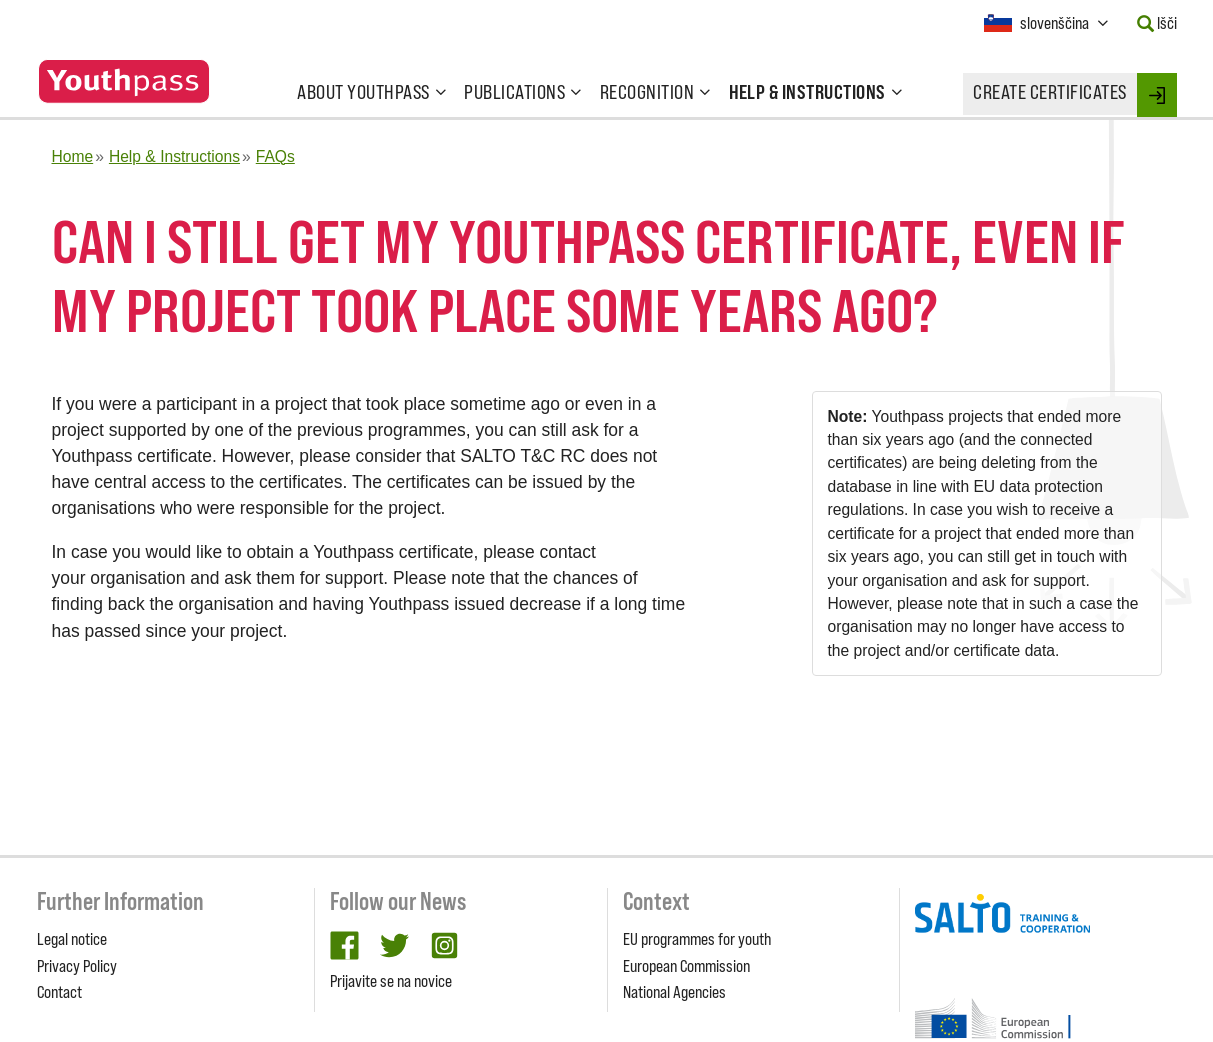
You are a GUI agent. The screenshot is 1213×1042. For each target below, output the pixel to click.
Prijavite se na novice (391, 981)
